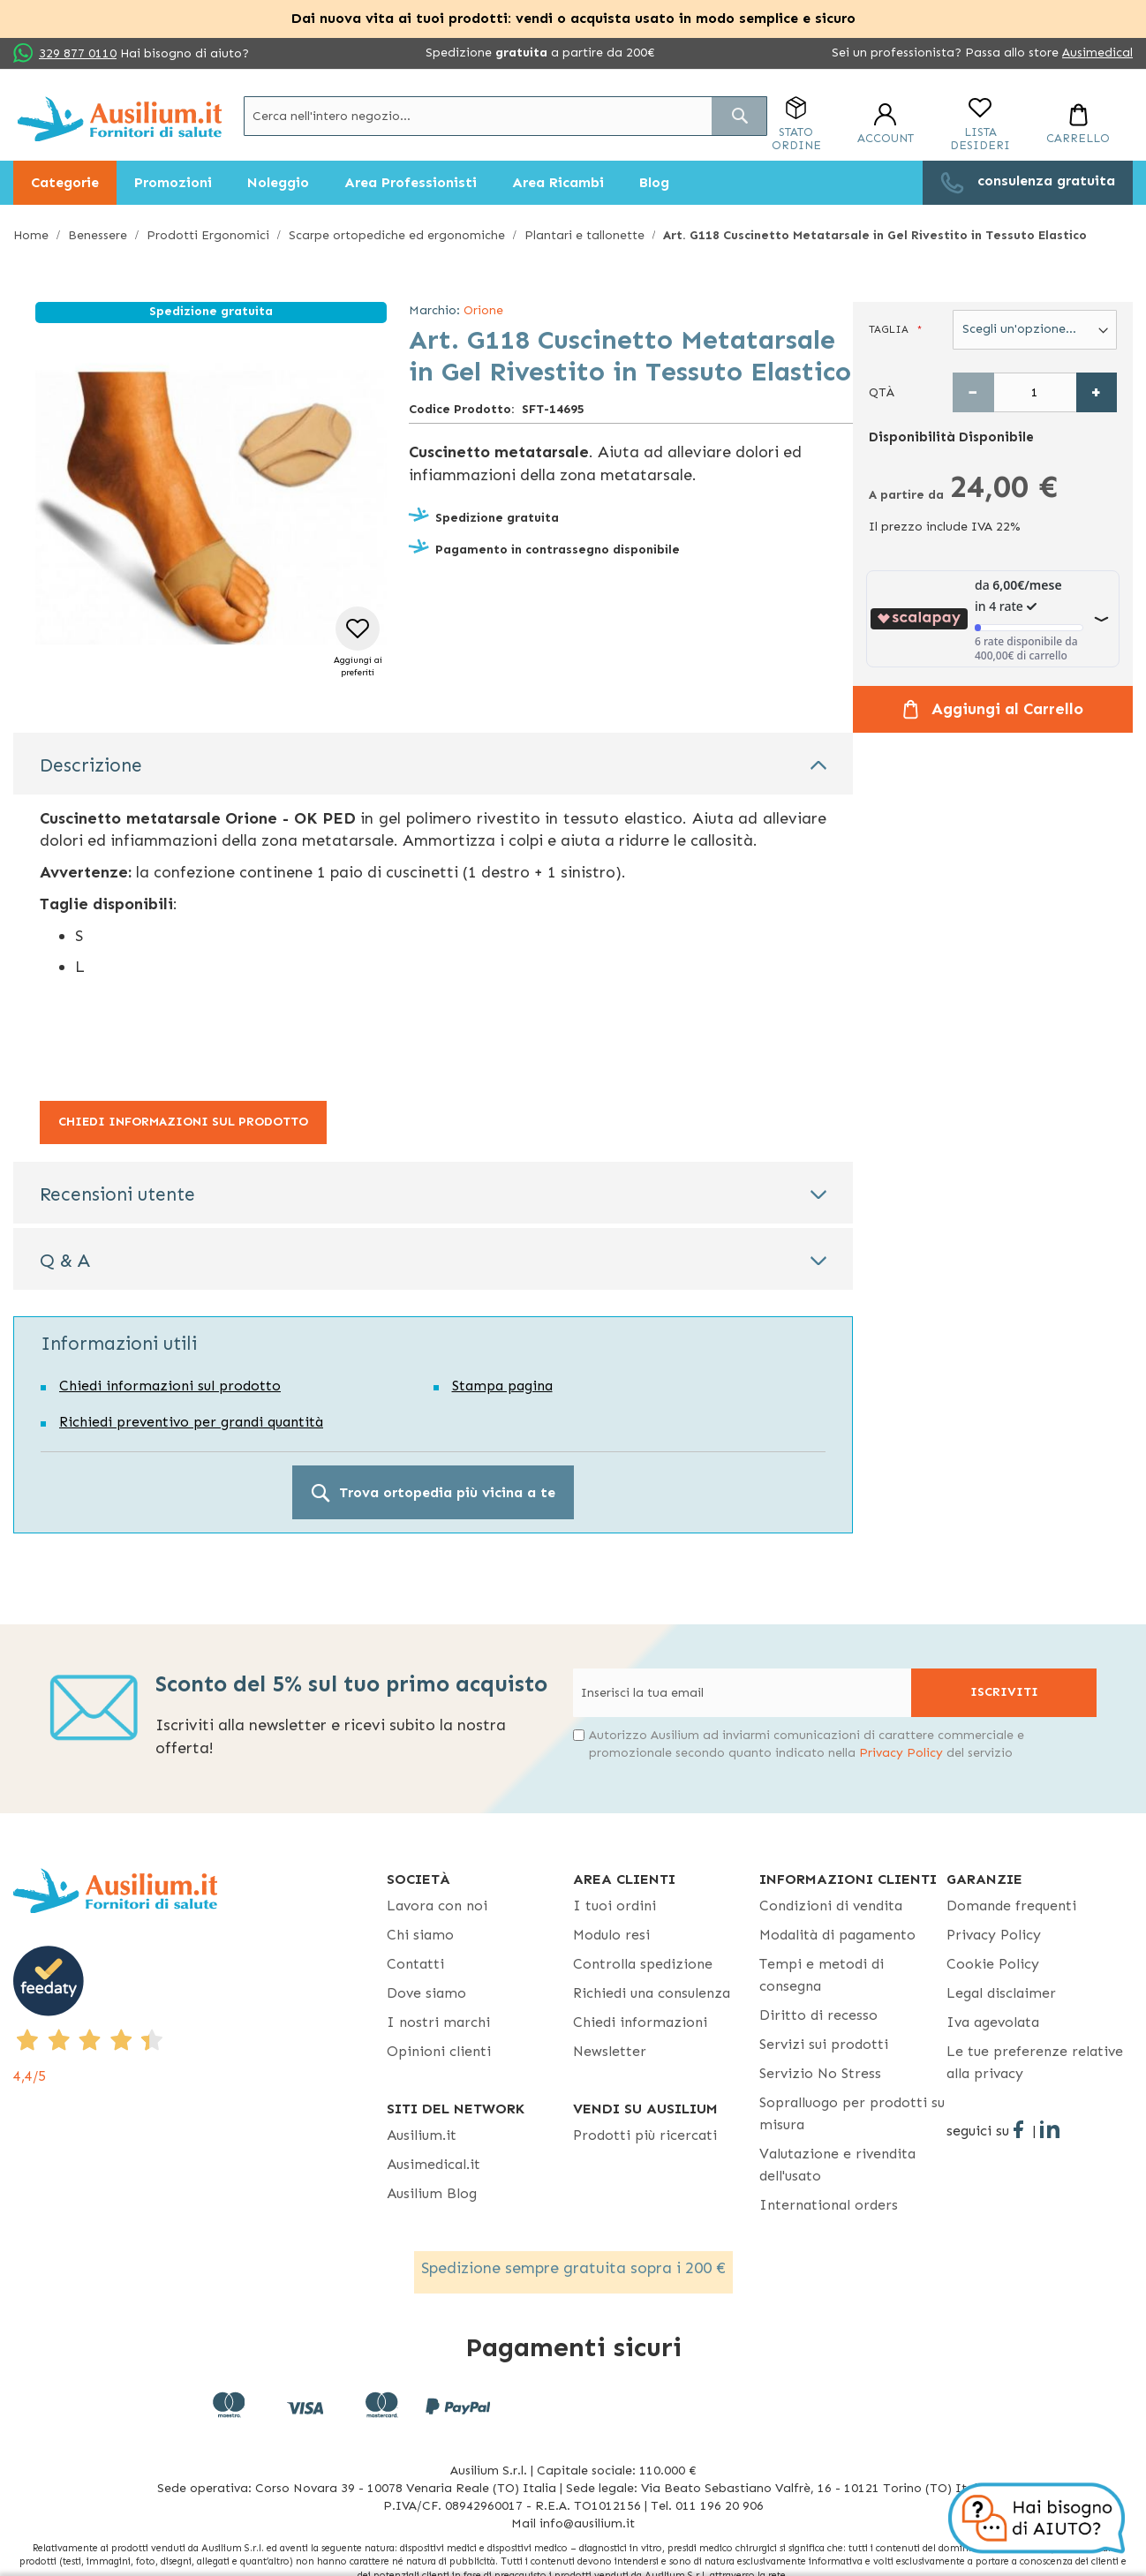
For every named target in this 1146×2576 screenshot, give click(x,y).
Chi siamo (420, 1934)
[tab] (433, 764)
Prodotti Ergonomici (208, 235)
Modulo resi (611, 1934)
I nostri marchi (438, 2022)
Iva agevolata (992, 2022)
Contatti (415, 1963)
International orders (828, 2204)
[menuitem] (65, 183)
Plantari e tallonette (584, 235)
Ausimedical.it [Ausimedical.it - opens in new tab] (433, 2164)
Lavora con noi (437, 1905)
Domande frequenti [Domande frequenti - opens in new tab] (1011, 1905)
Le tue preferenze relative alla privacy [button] (1034, 2062)
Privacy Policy (901, 1752)
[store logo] (120, 118)
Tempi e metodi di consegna (821, 1974)
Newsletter (609, 2051)
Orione (483, 310)
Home (31, 235)
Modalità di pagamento (837, 1934)
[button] (358, 643)
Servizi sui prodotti (823, 2044)
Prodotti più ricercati (645, 2135)
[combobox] (505, 116)
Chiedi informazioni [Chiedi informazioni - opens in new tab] (640, 2022)
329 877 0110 (78, 53)
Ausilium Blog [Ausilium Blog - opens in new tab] (432, 2193)
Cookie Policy (992, 1963)
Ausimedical (1097, 52)
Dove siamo (426, 1993)
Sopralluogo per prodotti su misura (852, 2113)
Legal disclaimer (1001, 1993)
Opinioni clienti (439, 2051)
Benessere (97, 235)
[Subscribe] (1004, 1692)
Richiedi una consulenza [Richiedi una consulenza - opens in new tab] (651, 1993)
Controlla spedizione (642, 1963)
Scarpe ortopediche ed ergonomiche (397, 235)
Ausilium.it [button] (421, 2135)
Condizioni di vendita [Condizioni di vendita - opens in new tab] (830, 1905)
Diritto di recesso (818, 2015)
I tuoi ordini (614, 1905)
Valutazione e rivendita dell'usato (837, 2164)
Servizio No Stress (820, 2073)
